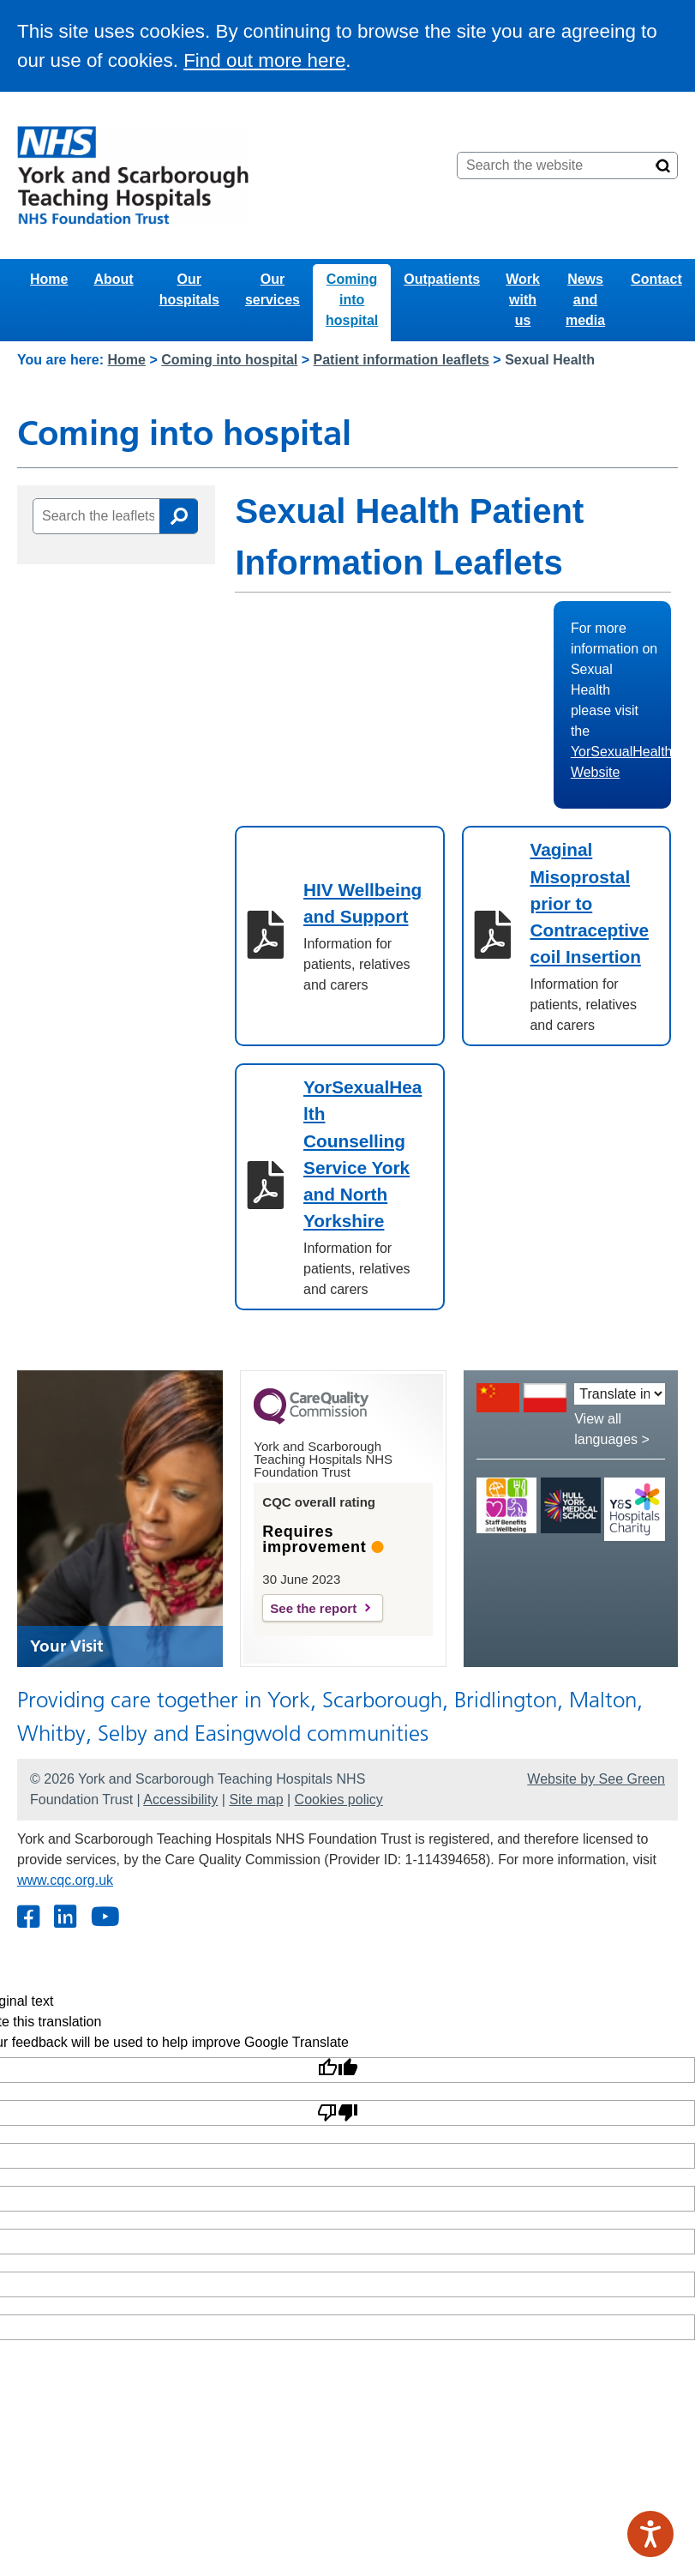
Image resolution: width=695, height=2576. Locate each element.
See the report (313, 1608)
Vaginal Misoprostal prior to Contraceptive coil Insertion (589, 903)
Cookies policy (339, 1799)
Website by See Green (596, 1779)
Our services (272, 289)
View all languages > (612, 1429)
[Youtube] (104, 1917)
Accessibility (180, 1799)
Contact (656, 279)
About (113, 279)
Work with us (523, 300)
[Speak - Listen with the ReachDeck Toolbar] (650, 2534)
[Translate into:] (619, 1394)
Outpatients (442, 279)
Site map (256, 1799)
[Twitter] (64, 1917)
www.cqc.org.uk (65, 1880)
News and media (585, 300)
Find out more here (264, 60)
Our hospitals (189, 289)
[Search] (663, 165)
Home (49, 279)
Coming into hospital (352, 300)
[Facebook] (28, 1917)
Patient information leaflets (401, 359)
